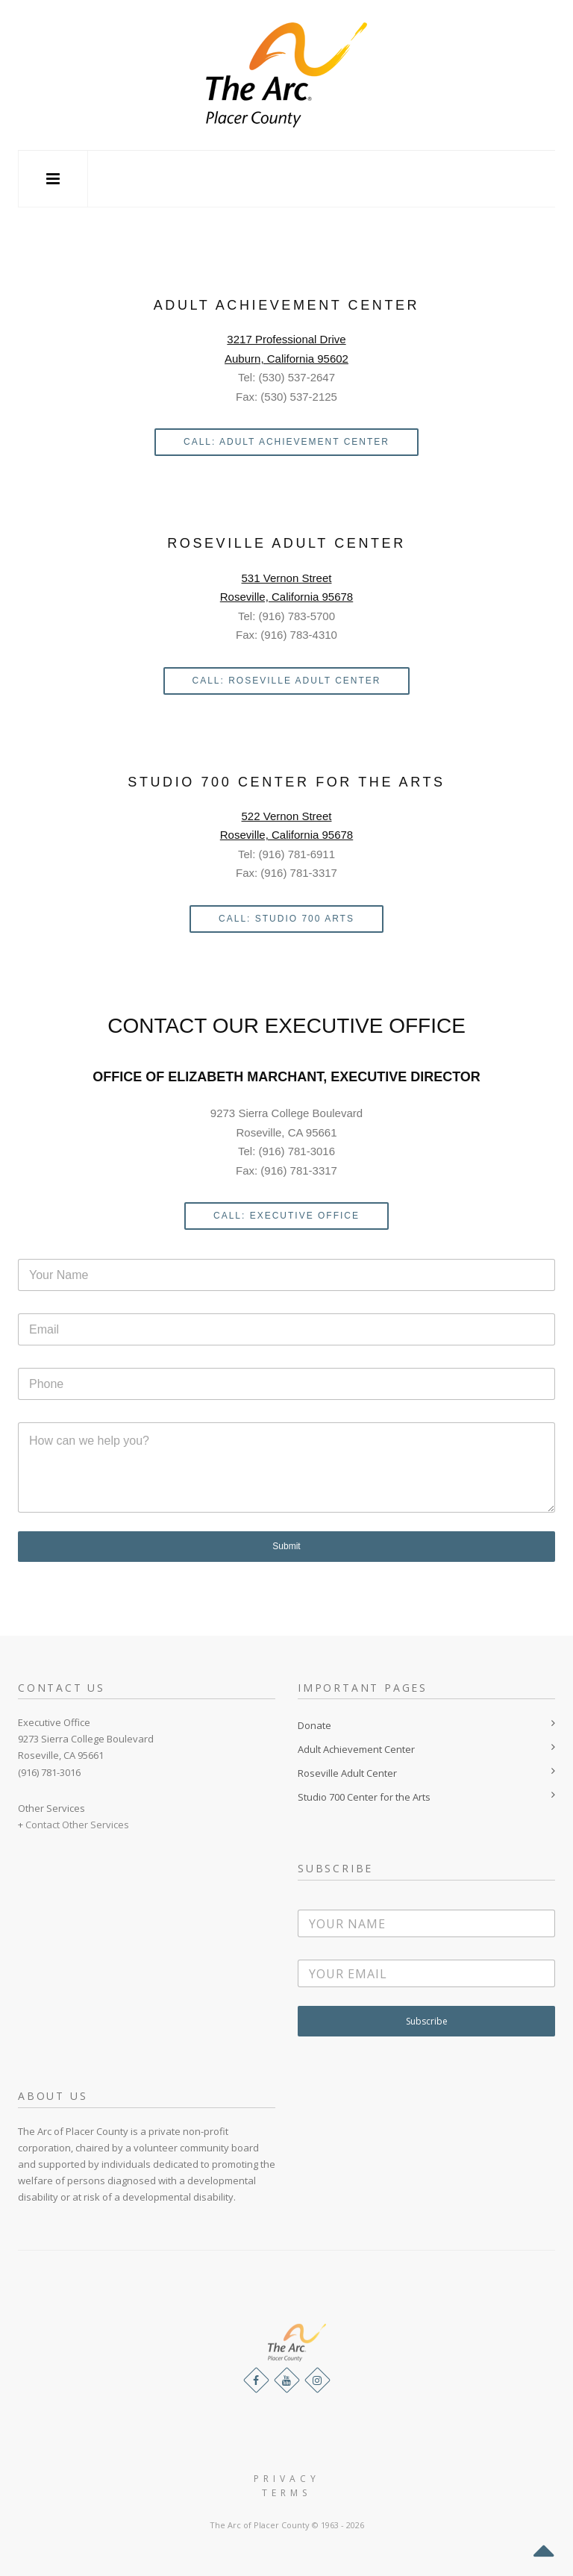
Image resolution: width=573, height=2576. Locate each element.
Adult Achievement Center (356, 1749)
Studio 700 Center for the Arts (364, 1797)
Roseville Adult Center (347, 1773)
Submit (286, 1546)
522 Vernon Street (287, 816)
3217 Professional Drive (286, 339)
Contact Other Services (77, 1824)
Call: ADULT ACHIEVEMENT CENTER (286, 442)
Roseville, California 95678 (286, 596)
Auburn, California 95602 (286, 358)
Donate (314, 1725)
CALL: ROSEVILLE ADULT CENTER (286, 680)
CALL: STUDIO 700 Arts (286, 918)
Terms (286, 2492)
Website (287, 2507)
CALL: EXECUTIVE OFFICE (286, 1215)
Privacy (287, 2478)
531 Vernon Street (287, 578)
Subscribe (427, 2021)
